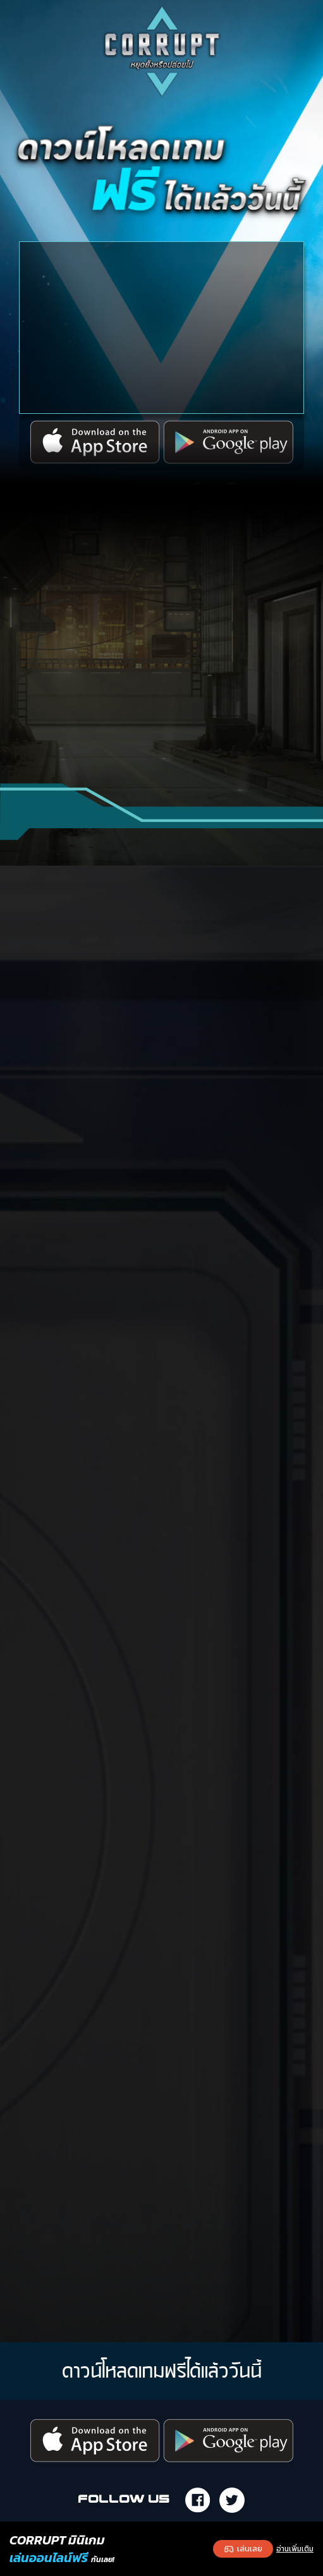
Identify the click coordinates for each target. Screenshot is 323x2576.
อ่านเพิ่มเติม (295, 2549)
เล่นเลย (243, 2549)
